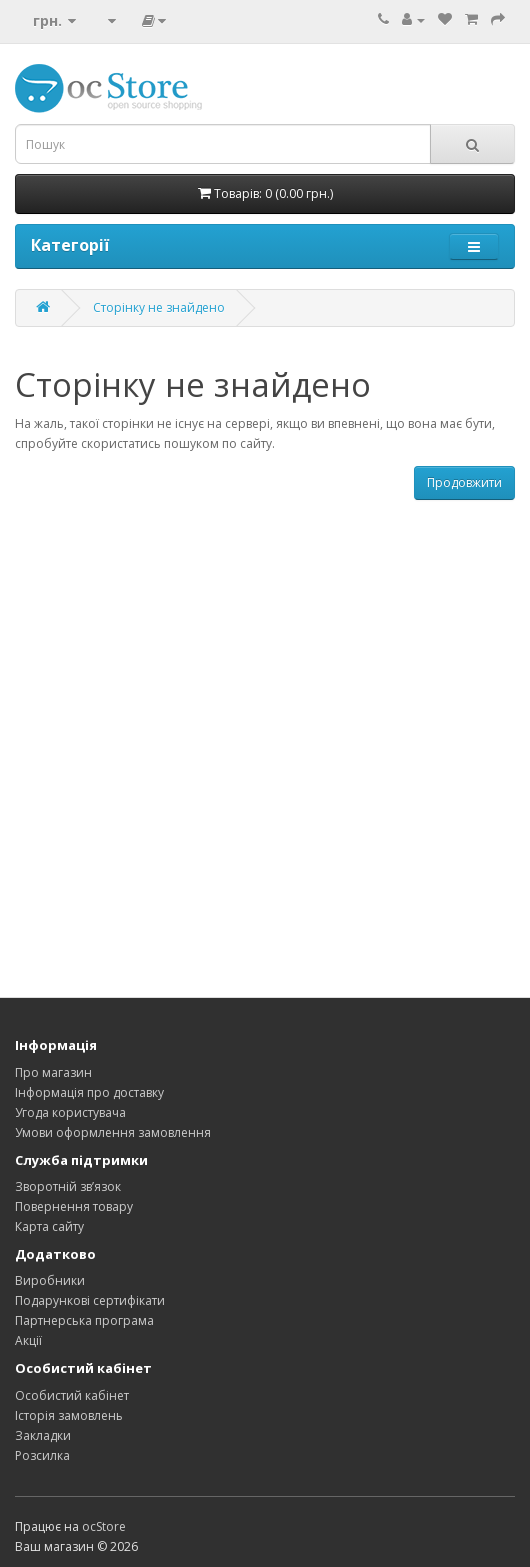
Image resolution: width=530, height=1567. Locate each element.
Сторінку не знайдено (159, 307)
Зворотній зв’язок (68, 1186)
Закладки (43, 1435)
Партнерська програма (84, 1320)
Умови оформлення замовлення (113, 1132)
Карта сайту (49, 1226)
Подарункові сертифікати (90, 1300)
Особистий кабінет (72, 1395)
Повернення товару (74, 1206)
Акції (28, 1340)
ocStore (104, 1526)
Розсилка (42, 1455)
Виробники (50, 1280)
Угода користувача (70, 1112)
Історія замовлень (69, 1415)
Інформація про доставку (89, 1092)
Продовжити (464, 482)
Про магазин (53, 1072)
